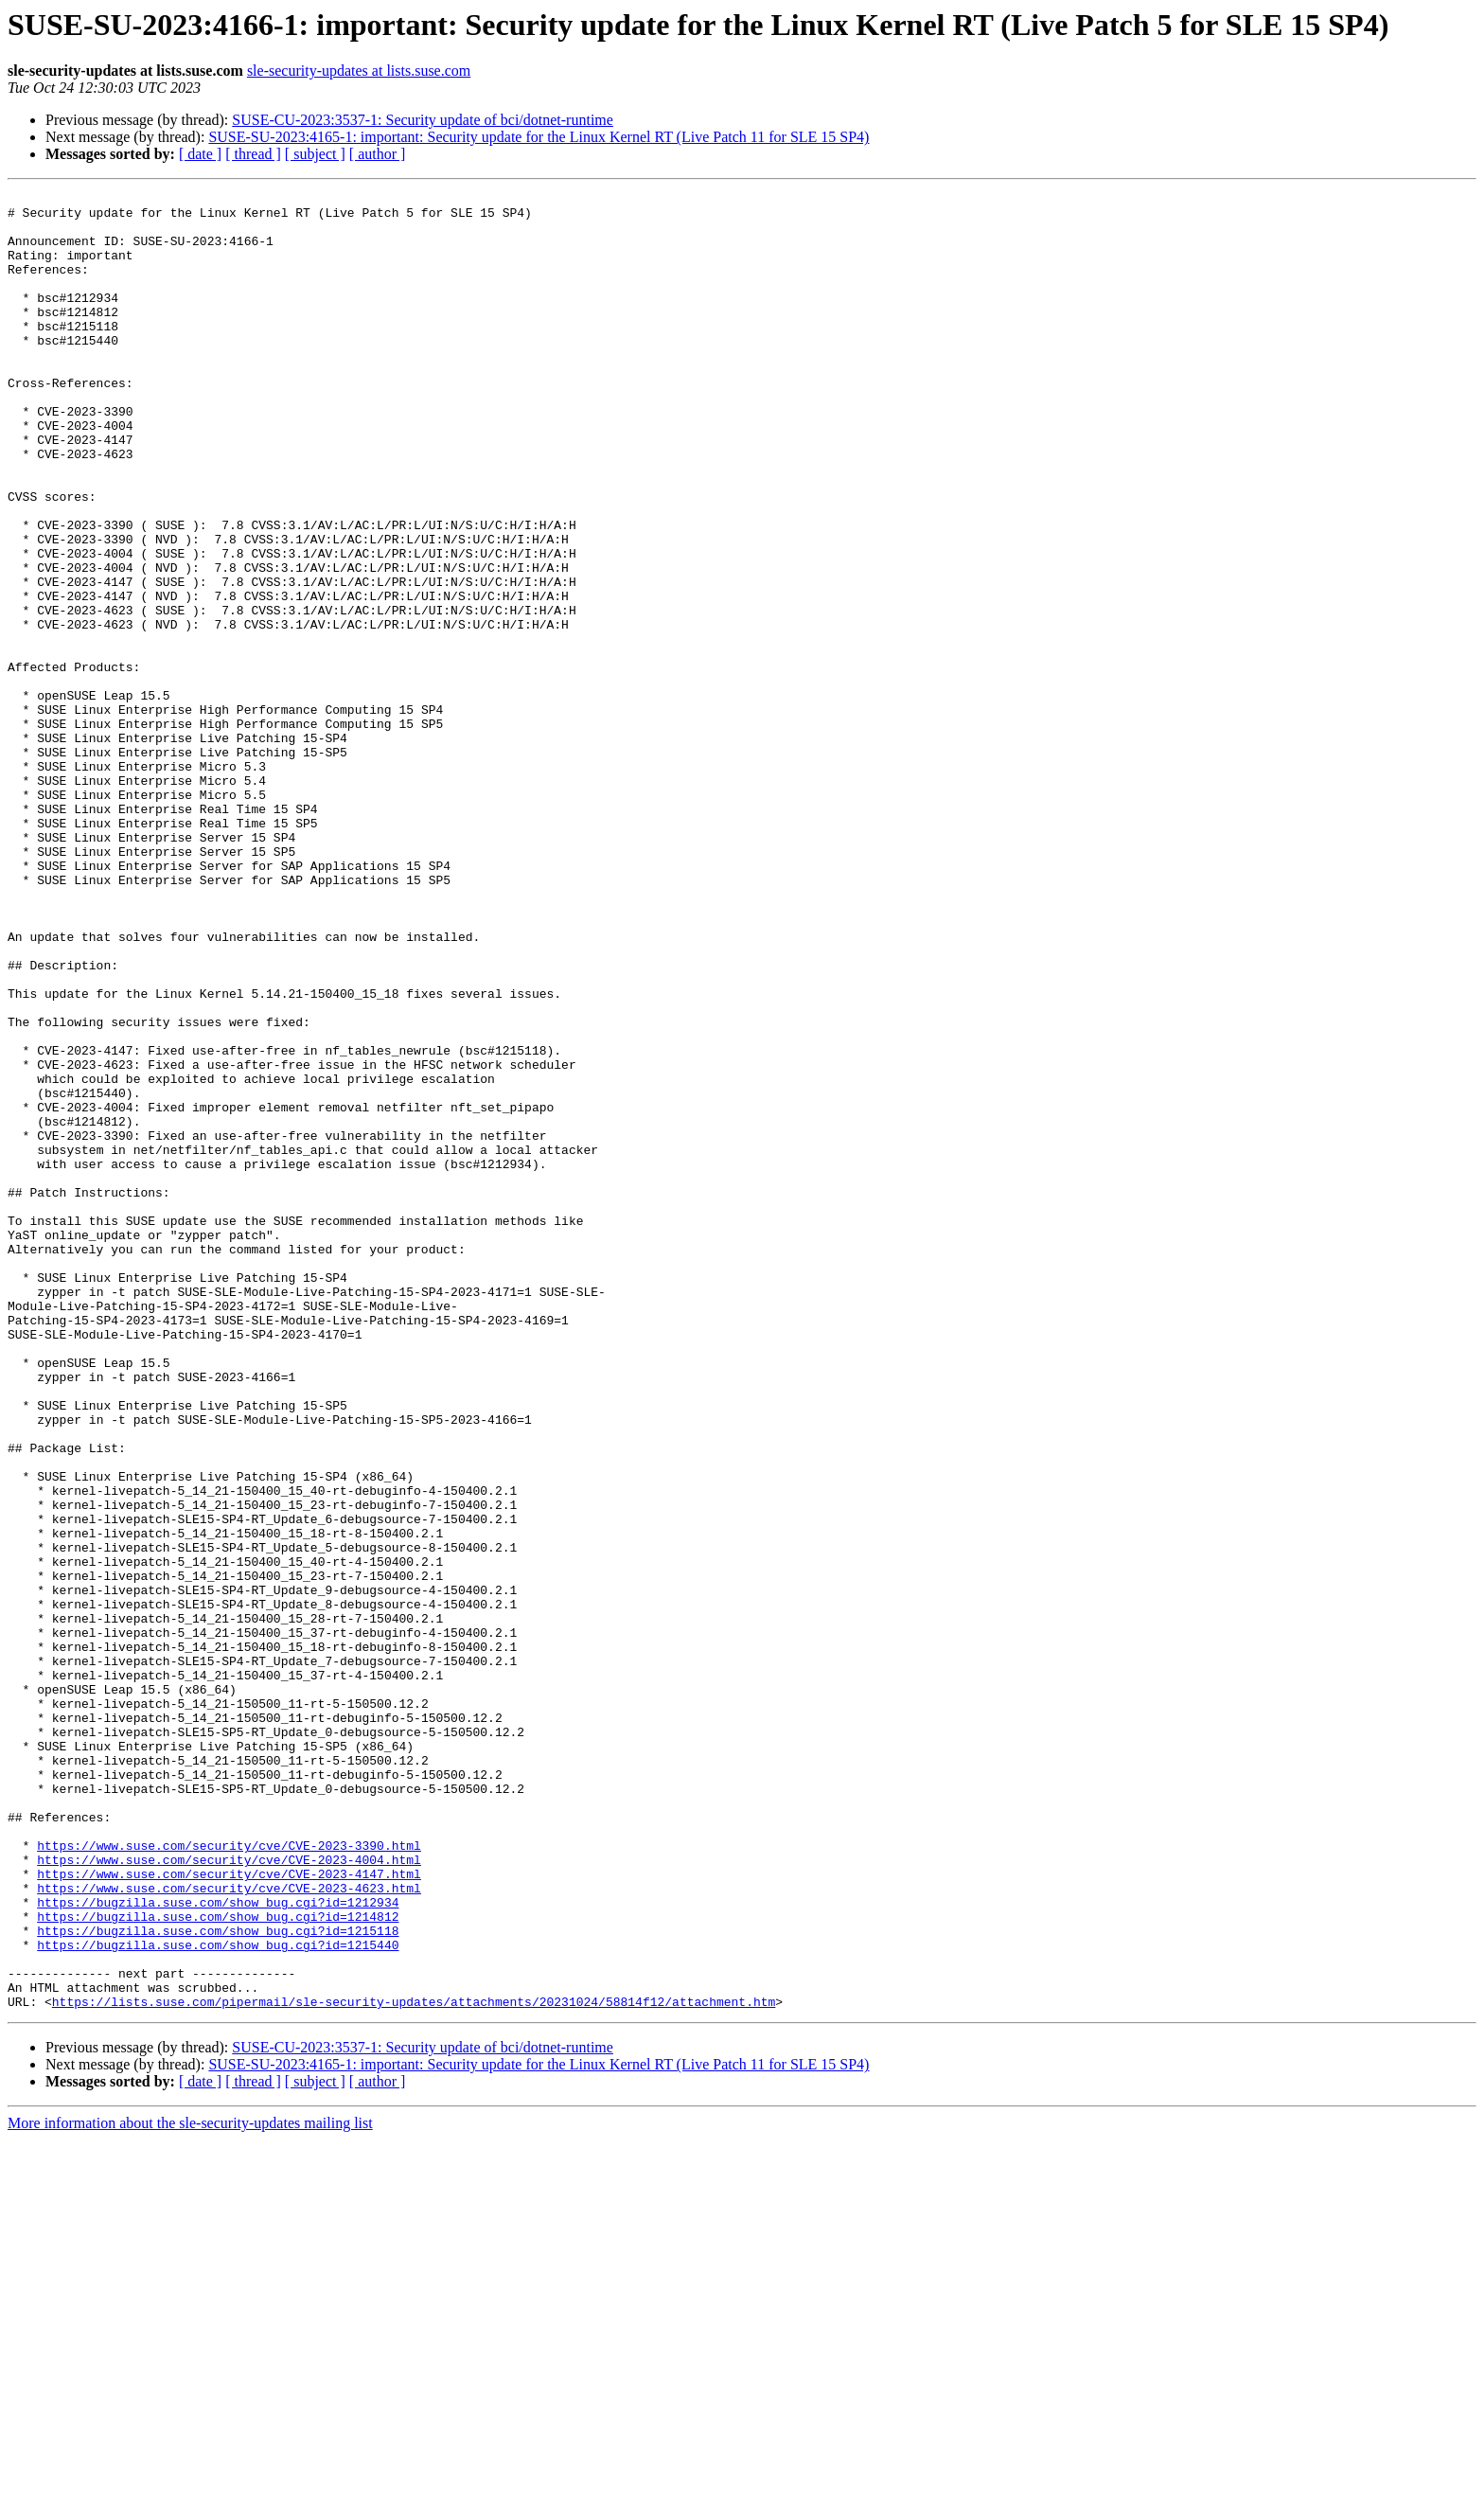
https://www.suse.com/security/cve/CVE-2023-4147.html (229, 2211)
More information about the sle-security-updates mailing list (190, 2486)
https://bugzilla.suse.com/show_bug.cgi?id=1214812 (217, 2262)
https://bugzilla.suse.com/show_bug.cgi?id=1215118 (217, 2279)
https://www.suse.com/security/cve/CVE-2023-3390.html (229, 2177)
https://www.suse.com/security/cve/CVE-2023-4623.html (229, 2228)
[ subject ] (315, 154)
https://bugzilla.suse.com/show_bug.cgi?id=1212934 (217, 2245)
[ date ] (200, 154)
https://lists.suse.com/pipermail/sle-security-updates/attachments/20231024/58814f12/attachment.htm (413, 2364)
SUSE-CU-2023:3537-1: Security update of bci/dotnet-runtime (422, 120)
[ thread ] (253, 154)
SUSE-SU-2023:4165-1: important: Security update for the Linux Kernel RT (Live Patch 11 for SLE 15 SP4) (538, 137)
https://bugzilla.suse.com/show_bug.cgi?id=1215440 (217, 2296)
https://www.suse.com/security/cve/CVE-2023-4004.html (229, 2194)
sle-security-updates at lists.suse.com (358, 70)
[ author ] (377, 154)
